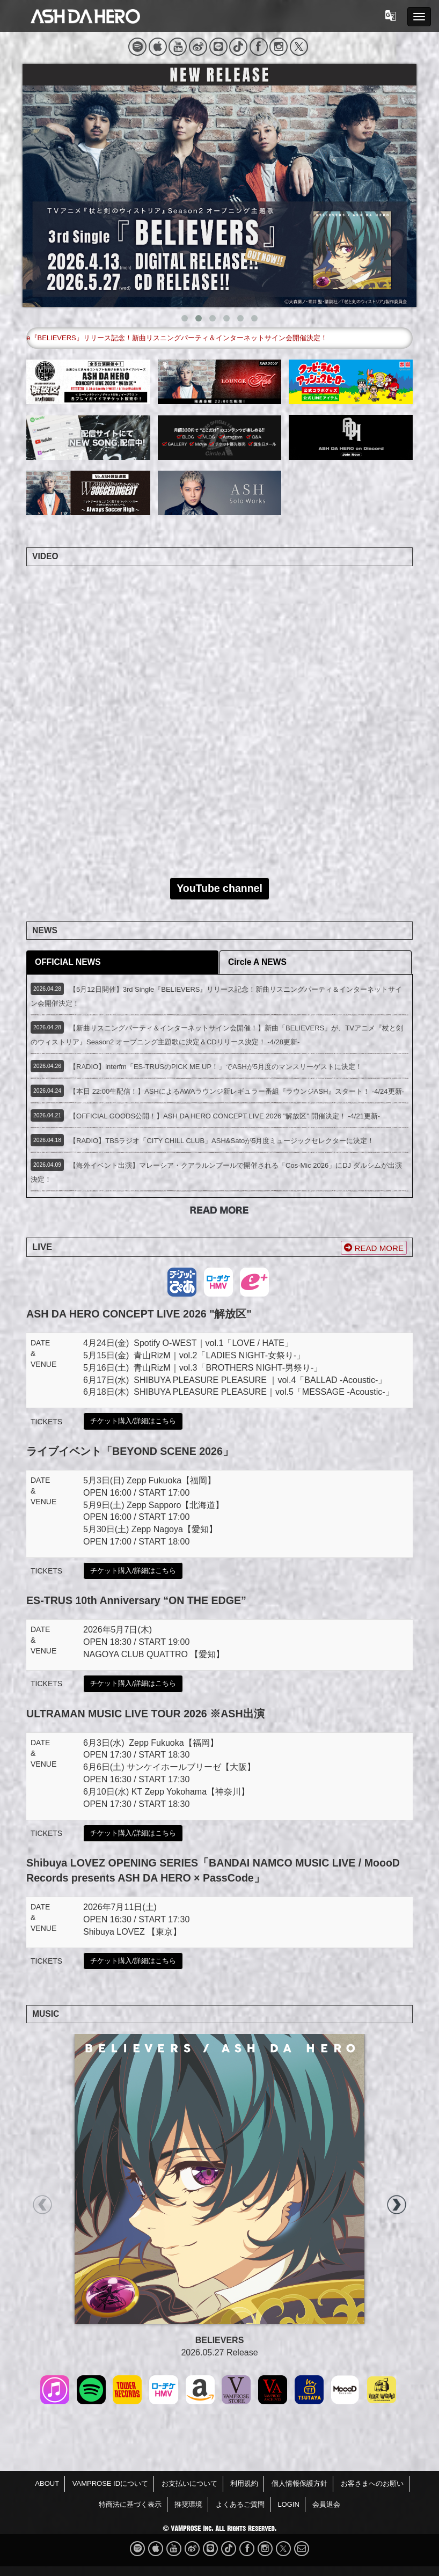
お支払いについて (189, 2483)
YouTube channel (219, 888)
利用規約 (244, 2483)
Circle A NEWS (257, 962)
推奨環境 (188, 2504)
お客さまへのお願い (372, 2483)
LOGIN (288, 2504)
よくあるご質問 (240, 2504)
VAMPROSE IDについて (110, 2483)
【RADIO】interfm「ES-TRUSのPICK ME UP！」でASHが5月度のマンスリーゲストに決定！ (215, 1067)
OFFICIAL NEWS (68, 962)
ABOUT (47, 2483)
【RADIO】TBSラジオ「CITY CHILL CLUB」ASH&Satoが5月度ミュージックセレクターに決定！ (221, 1141)
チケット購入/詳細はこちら (133, 1421)
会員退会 (326, 2504)
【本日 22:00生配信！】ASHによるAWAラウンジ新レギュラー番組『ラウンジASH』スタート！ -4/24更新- (236, 1091)
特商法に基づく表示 (130, 2504)
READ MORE (374, 1248)
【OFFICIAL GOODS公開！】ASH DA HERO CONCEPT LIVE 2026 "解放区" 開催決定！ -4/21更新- (224, 1116)
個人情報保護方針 (299, 2483)
